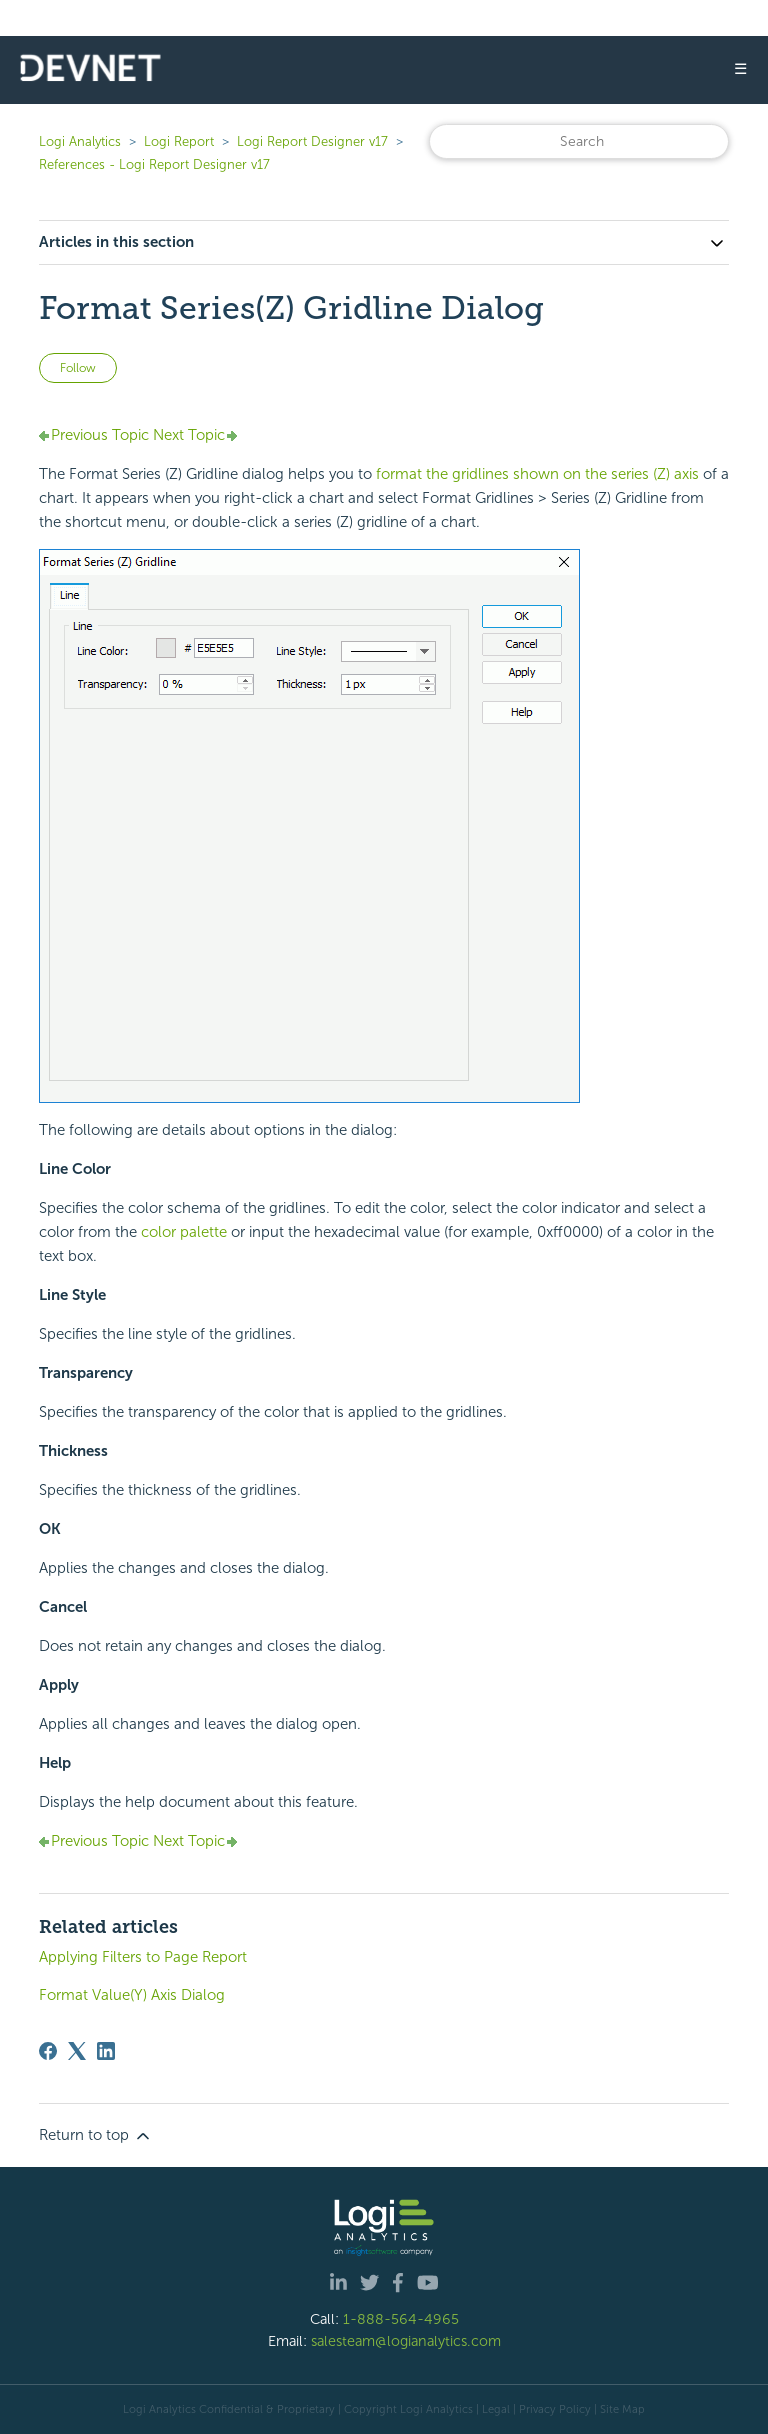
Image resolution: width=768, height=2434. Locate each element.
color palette (184, 1232)
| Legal (493, 2409)
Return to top (96, 2136)
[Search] (579, 141)
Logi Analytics (80, 141)
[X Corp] (77, 2051)
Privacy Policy (555, 2409)
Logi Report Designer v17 (312, 141)
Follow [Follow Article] (78, 368)
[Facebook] (48, 2051)
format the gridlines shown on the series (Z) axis (537, 474)
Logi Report (179, 141)
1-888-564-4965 (401, 2319)
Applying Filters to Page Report (143, 1957)
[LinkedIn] (106, 2051)
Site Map (622, 2409)
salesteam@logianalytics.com (406, 2341)
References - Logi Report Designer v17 (154, 164)
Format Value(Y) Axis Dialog (132, 1995)
